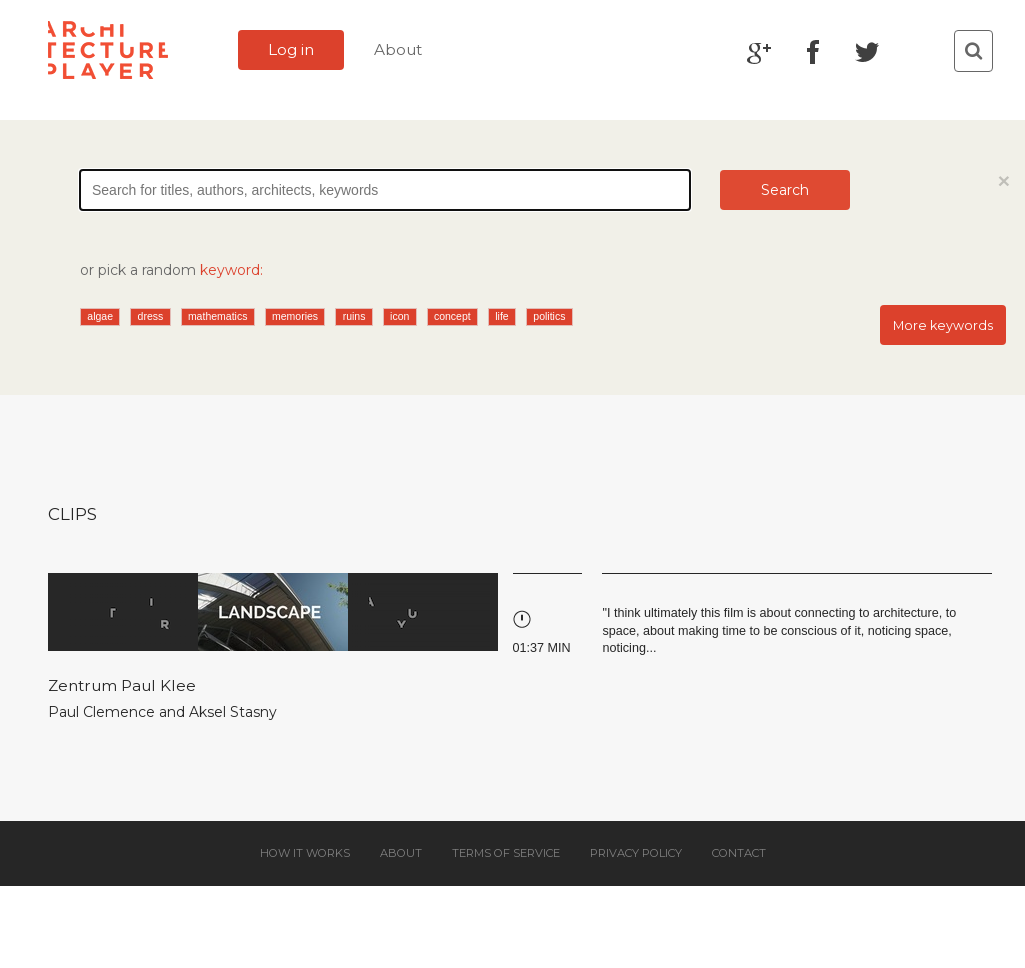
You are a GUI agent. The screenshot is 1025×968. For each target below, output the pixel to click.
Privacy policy (636, 853)
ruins (354, 316)
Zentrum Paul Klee (122, 685)
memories (295, 316)
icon (399, 316)
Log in (291, 49)
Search (785, 190)
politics (549, 316)
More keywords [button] (943, 325)
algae (100, 316)
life (501, 316)
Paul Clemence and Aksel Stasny (162, 712)
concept (452, 316)
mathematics (218, 316)
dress (151, 316)
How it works (305, 853)
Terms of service (506, 853)
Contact (739, 853)
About (398, 49)
